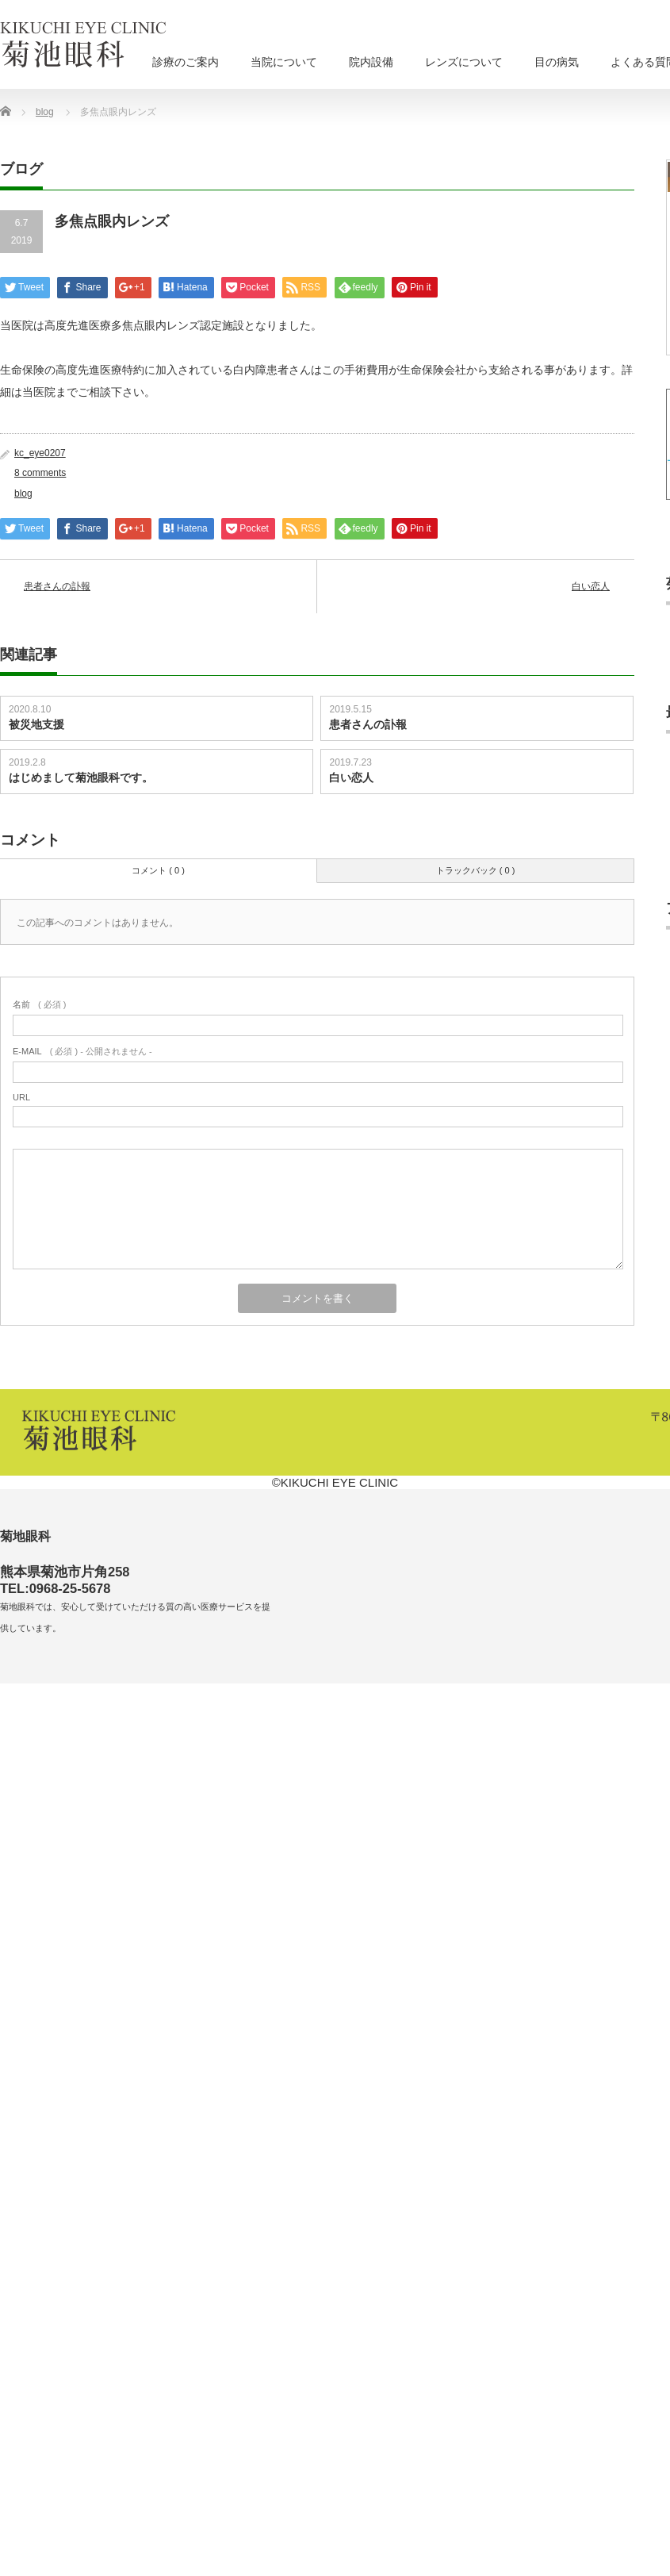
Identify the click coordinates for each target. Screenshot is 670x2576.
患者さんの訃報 (57, 586)
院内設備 (371, 62)
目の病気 (556, 62)
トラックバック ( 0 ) (475, 870)
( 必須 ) (39, 1004)
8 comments (40, 472)
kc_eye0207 (40, 453)
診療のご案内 (185, 62)
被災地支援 (36, 724)
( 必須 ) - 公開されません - (82, 1051)
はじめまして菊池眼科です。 (81, 777)
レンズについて (464, 62)
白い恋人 (591, 586)
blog (23, 493)
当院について (284, 62)
